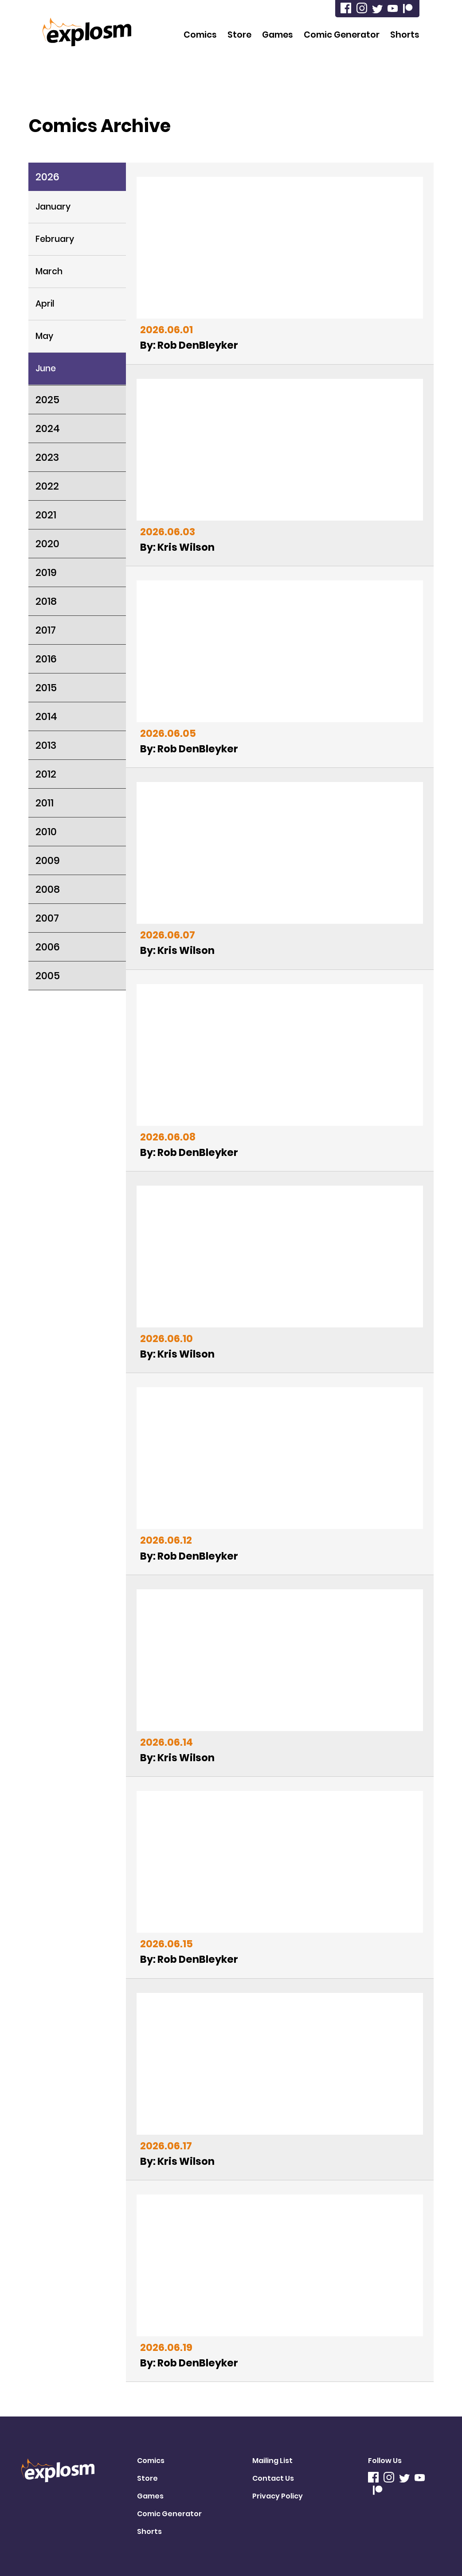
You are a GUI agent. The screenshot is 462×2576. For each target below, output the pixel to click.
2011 (44, 803)
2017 (45, 630)
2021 (45, 515)
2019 (46, 572)
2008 (47, 889)
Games (277, 35)
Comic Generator (342, 35)
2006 (47, 947)
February (54, 239)
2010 (46, 832)
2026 (47, 177)
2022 (47, 486)
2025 (47, 400)
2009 (47, 860)
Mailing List (272, 2460)
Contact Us (273, 2478)
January (52, 207)
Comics (200, 35)
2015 (46, 688)
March (49, 271)
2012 (45, 774)
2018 (46, 601)
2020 (47, 544)
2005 (47, 976)
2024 (47, 428)
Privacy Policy (277, 2496)
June (45, 368)
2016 (46, 659)
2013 (45, 745)
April (45, 304)
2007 (47, 918)
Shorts (404, 35)
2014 (46, 716)
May (44, 336)
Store (239, 35)
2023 (47, 457)
